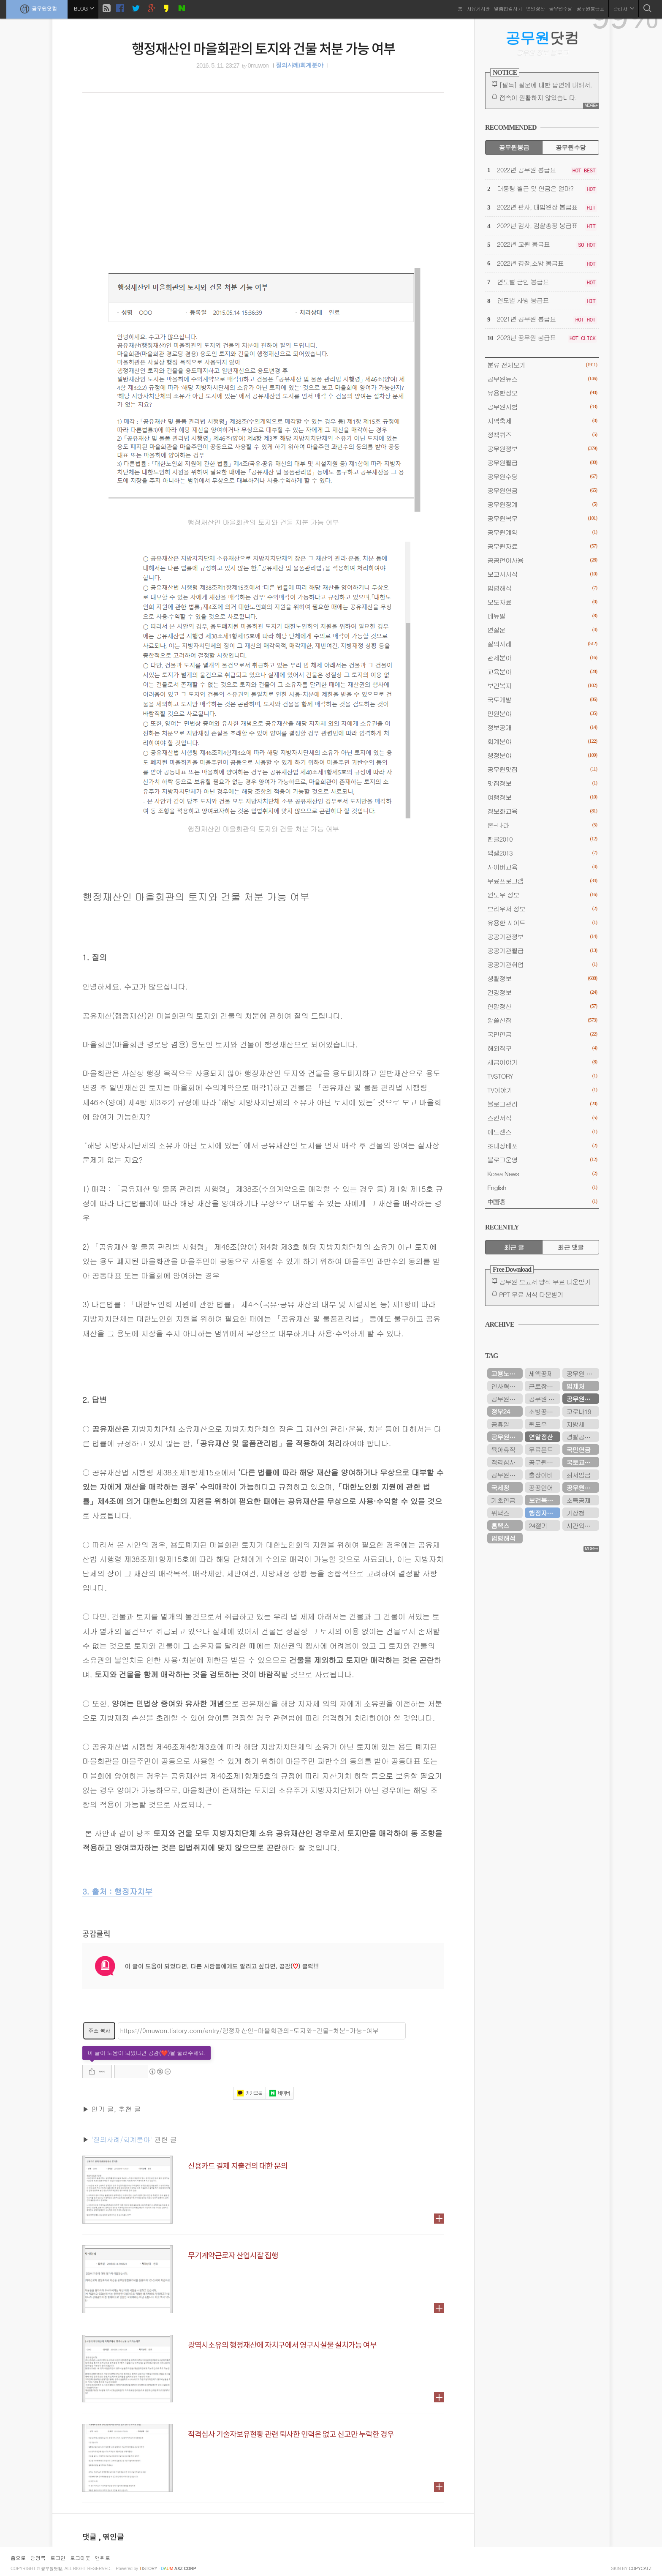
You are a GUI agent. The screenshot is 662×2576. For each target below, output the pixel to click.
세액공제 (541, 1373)
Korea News (542, 1173)
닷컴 (542, 37)
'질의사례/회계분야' (121, 2139)
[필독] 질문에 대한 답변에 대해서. (545, 84)
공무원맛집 (542, 769)
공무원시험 (542, 407)
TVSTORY (542, 1076)
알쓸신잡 (542, 1020)
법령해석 (542, 588)
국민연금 (542, 1034)
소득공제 (578, 1500)
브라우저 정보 (542, 909)
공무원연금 (542, 490)
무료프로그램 (542, 881)
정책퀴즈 (542, 435)
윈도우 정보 (542, 895)
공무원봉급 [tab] (514, 147)
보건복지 (542, 685)
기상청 (575, 1512)
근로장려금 (544, 1386)
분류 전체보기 (542, 365)
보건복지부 (544, 1500)
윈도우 (538, 1424)
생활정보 (542, 978)
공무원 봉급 (544, 1398)
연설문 (542, 630)
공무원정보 (542, 448)
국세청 (500, 1487)
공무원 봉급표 (582, 1373)
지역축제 (542, 421)
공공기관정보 (542, 936)
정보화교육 (542, 811)
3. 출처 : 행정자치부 (117, 1891)
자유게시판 (478, 8)
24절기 (538, 1525)
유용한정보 (542, 393)
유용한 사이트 (542, 923)
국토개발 (542, 699)
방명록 (38, 2557)
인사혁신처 (506, 1386)
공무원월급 (542, 462)
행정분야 (542, 755)
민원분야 (542, 713)
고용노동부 (506, 1373)
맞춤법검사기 (508, 8)
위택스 (500, 1512)
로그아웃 (80, 2557)
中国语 (542, 1201)
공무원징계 (542, 504)
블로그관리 (542, 1104)
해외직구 (542, 1048)
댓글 (90, 2537)
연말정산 (535, 8)
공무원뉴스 (542, 379)
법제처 (575, 1386)
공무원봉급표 (590, 8)
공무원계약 (542, 532)
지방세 (575, 1424)
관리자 (623, 8)
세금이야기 (542, 1062)
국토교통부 (581, 1462)
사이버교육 (542, 867)
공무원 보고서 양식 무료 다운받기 (545, 1281)
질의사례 (542, 644)
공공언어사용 (542, 560)
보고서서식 (542, 574)
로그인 (57, 2557)
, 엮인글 (111, 2537)
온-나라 (542, 825)
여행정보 (542, 797)
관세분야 (542, 658)
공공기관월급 (542, 950)
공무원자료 (542, 546)
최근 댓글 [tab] (570, 1247)
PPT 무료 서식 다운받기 (531, 1294)
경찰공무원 (581, 1436)
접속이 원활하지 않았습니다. (538, 97)
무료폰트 (541, 1449)
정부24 (500, 1411)
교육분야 (542, 672)
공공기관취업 (542, 964)
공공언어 (541, 1487)
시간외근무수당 (582, 1525)
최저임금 (578, 1474)
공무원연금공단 (582, 1487)
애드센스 (542, 1132)
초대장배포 (542, 1146)
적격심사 (503, 1462)
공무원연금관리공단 (507, 1398)
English (542, 1187)
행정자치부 (544, 1512)
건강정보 (542, 992)
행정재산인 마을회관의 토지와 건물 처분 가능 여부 (263, 48)
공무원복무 (542, 518)
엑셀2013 (542, 853)
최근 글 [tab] (514, 1247)
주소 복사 (99, 2030)
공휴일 (500, 1424)
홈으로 (18, 2557)
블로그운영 (542, 1160)
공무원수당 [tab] (571, 147)
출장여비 (541, 1474)
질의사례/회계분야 (299, 65)
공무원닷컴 (37, 9)
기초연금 (503, 1500)
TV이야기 (542, 1090)
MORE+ (590, 105)
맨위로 (102, 2557)
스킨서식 (542, 1118)
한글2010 (542, 839)
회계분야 (542, 741)
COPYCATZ (640, 2568)
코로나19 (578, 1411)
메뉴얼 (542, 616)
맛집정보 (542, 783)
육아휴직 (503, 1449)
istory (148, 2568)
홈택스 (500, 1525)
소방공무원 (544, 1411)
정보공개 (542, 727)
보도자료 (542, 602)
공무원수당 (560, 8)
